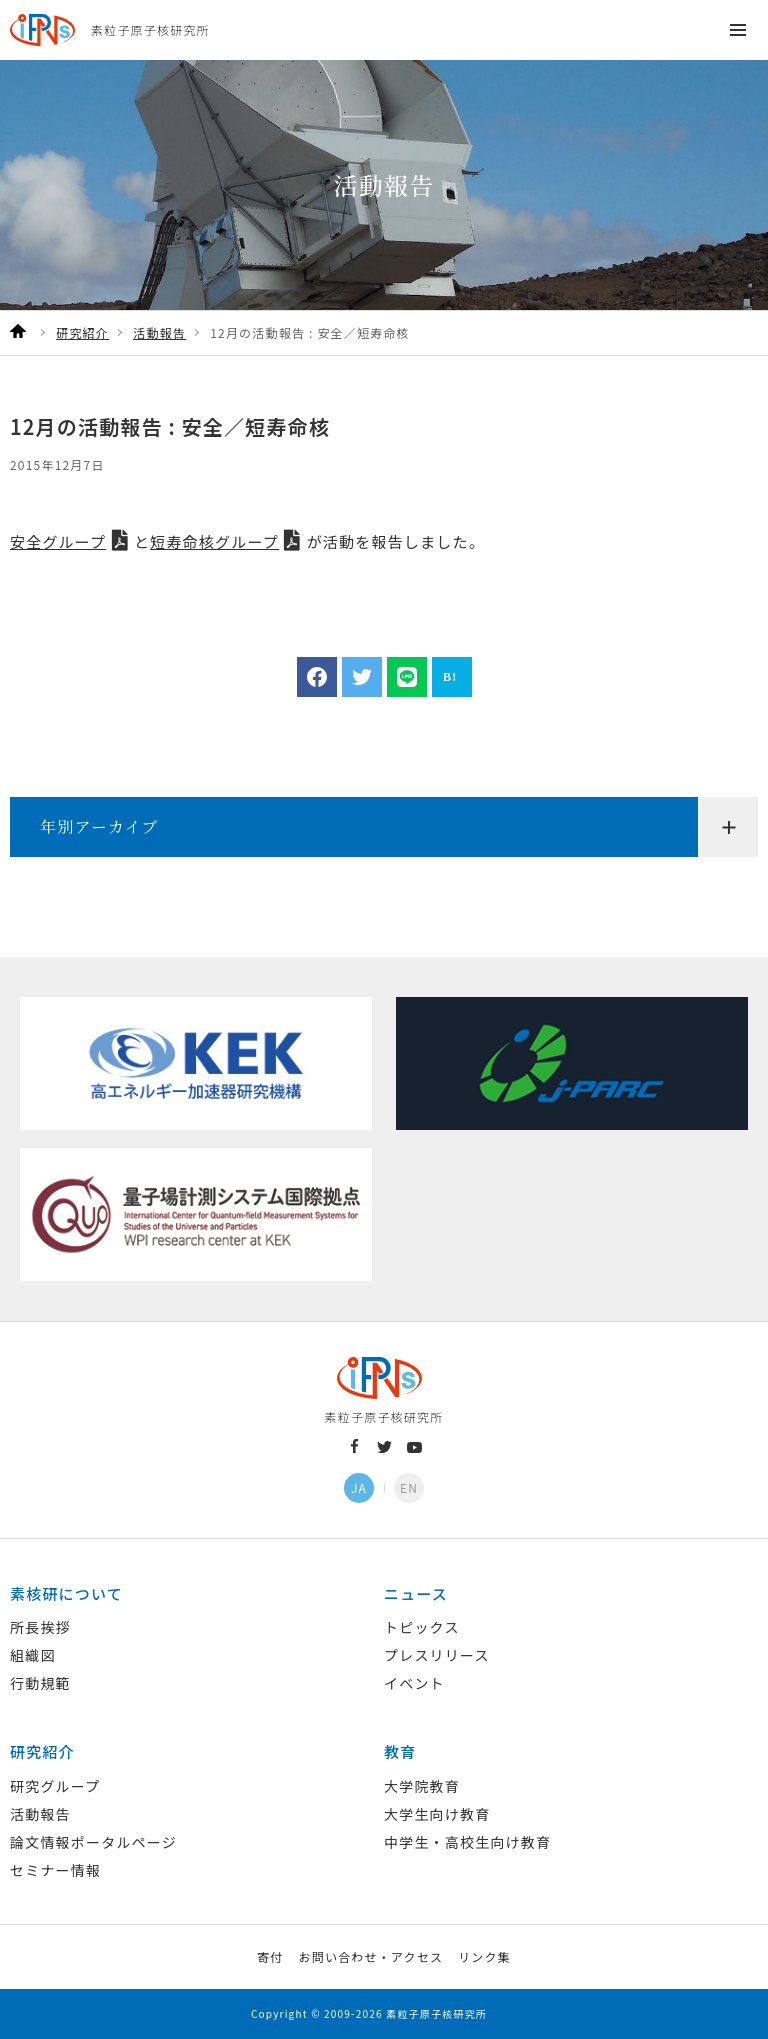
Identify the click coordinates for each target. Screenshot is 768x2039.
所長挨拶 (40, 1627)
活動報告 (40, 1814)
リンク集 (484, 1956)
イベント (414, 1683)
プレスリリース (437, 1655)
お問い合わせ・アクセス (370, 1956)
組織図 (33, 1655)
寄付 (270, 1956)
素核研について (66, 1593)
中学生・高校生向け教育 (467, 1842)
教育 (400, 1751)
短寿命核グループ (214, 541)
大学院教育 (422, 1786)
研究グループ (55, 1786)
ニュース (416, 1593)
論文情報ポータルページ (93, 1842)
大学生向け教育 (437, 1814)
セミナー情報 (55, 1870)
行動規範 (40, 1683)
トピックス (422, 1627)
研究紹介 (42, 1751)
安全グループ (58, 541)
